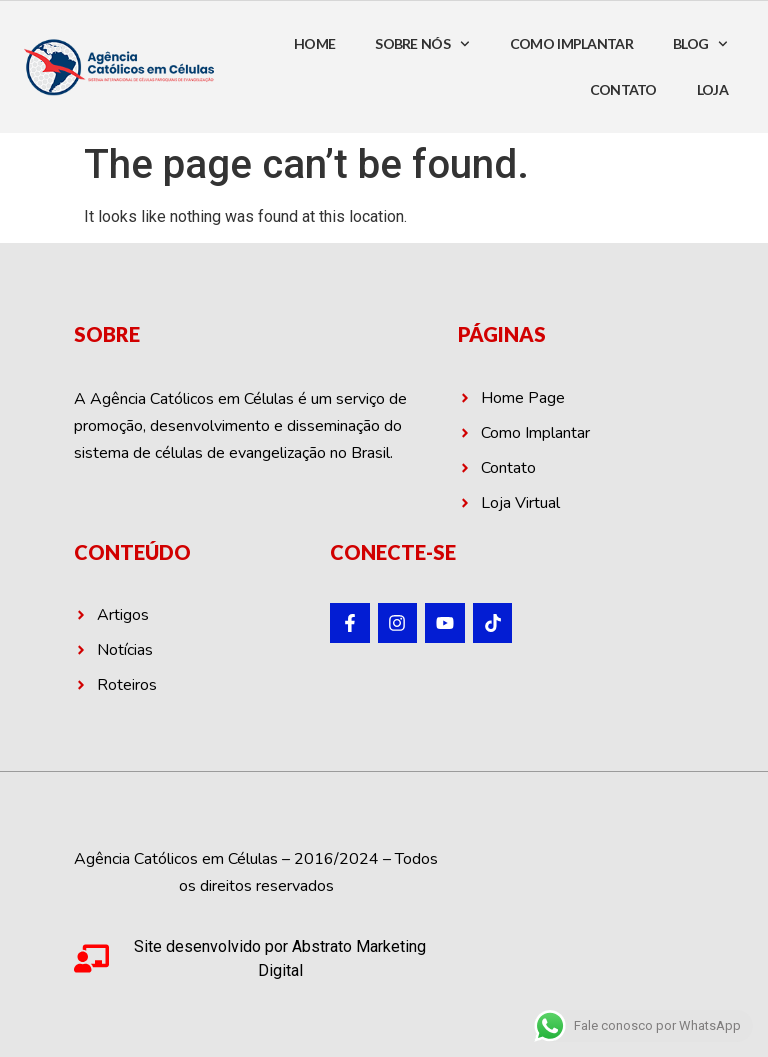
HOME (314, 43)
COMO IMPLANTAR (571, 43)
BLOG (700, 44)
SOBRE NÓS (422, 44)
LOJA (712, 89)
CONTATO (623, 89)
